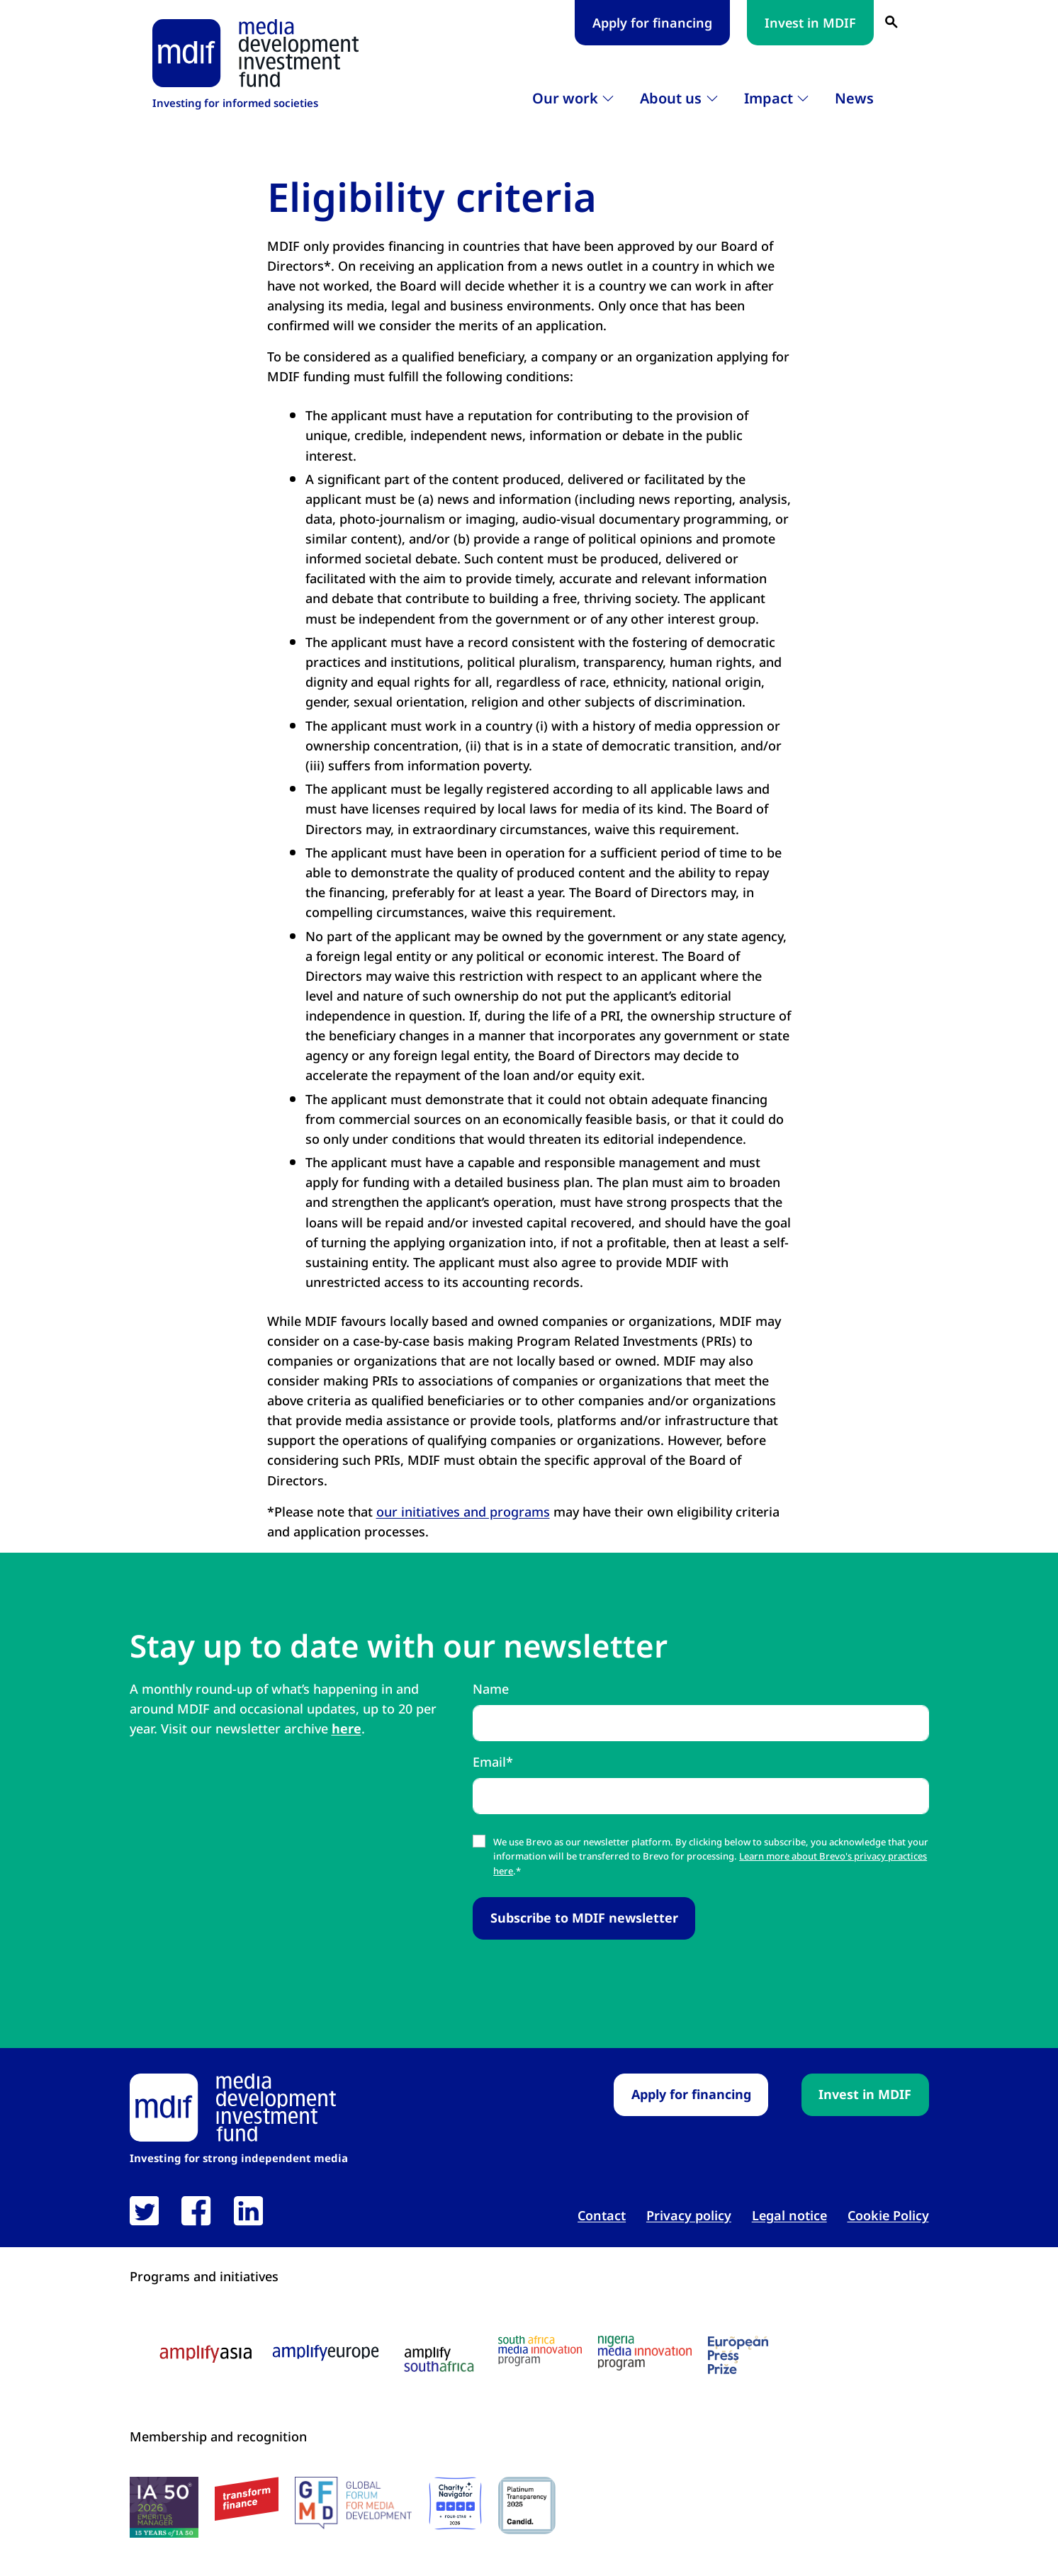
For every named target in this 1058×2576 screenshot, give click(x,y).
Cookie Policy (888, 2215)
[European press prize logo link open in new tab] (738, 2355)
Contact (602, 2215)
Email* (493, 1761)
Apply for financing (652, 22)
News (854, 98)
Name (491, 1688)
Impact (768, 98)
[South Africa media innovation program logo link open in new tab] (540, 2351)
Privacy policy (688, 2215)
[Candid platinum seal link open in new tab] (527, 2505)
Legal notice (789, 2215)
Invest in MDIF (810, 22)
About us (671, 98)
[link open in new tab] (144, 2210)
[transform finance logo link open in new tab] (246, 2499)
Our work (565, 98)
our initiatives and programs (463, 1511)
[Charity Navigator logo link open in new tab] (455, 2503)
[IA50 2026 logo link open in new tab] (164, 2507)
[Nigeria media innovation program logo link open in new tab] (645, 2353)
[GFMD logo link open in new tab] (353, 2503)
